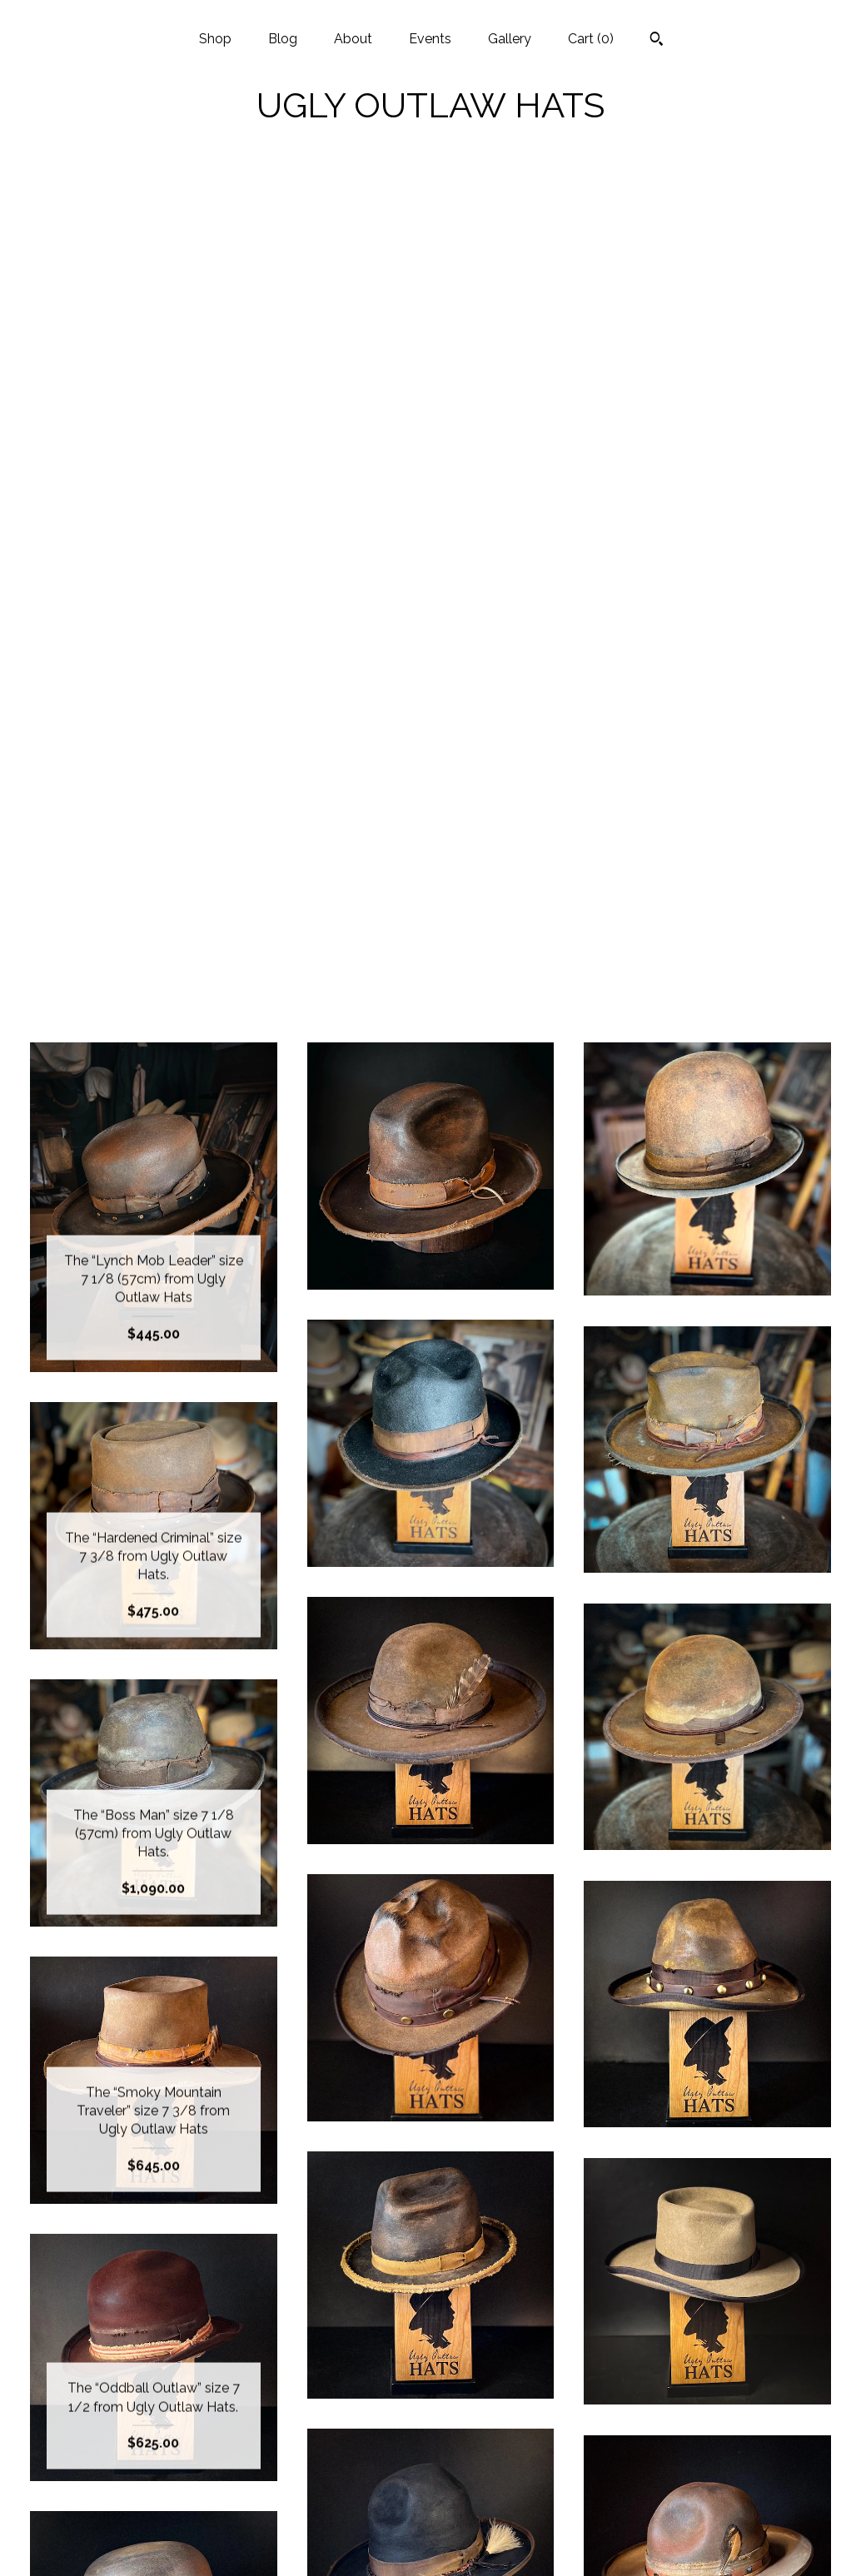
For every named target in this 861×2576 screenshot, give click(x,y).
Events (430, 39)
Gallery (509, 39)
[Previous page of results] (362, 2218)
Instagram (430, 2379)
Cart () (591, 39)
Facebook (430, 2406)
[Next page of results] (501, 2218)
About (353, 39)
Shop (215, 39)
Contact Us (153, 2541)
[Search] (656, 41)
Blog (282, 39)
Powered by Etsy (707, 2433)
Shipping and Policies (153, 2514)
